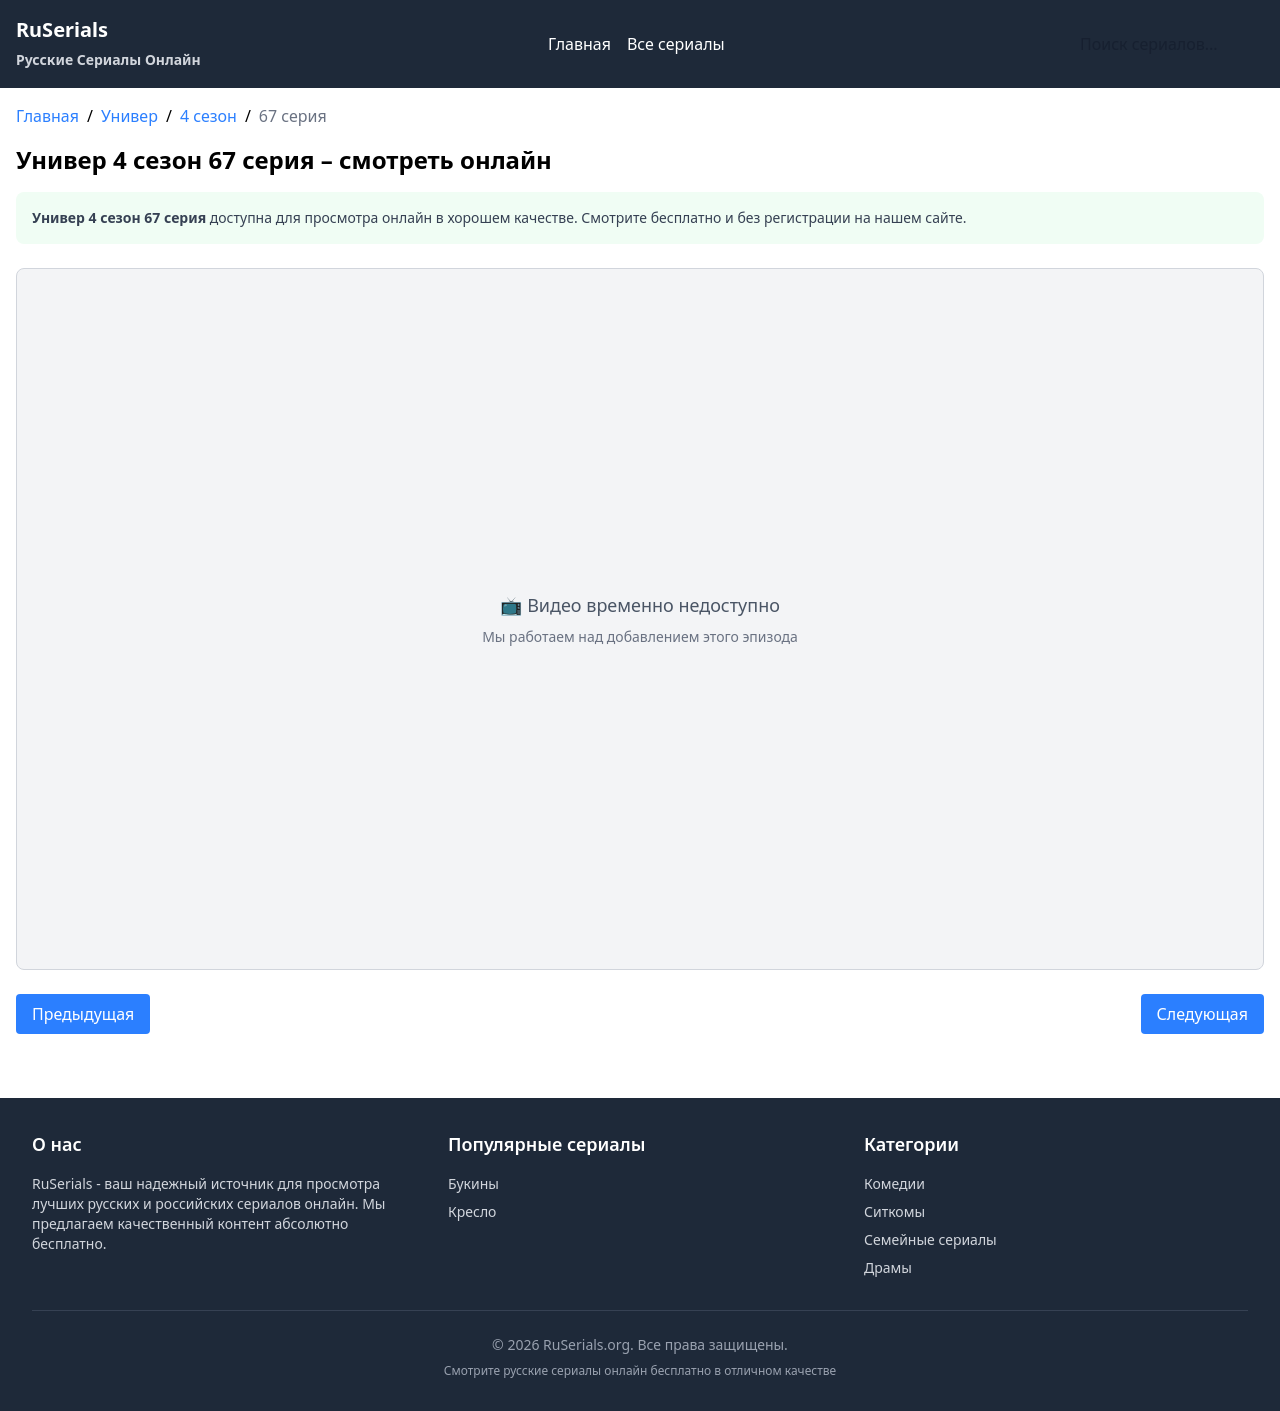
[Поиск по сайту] (1168, 44)
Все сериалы (676, 44)
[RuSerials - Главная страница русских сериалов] (108, 44)
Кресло (472, 1211)
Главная (579, 44)
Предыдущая (83, 1014)
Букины (473, 1183)
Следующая (1202, 1014)
